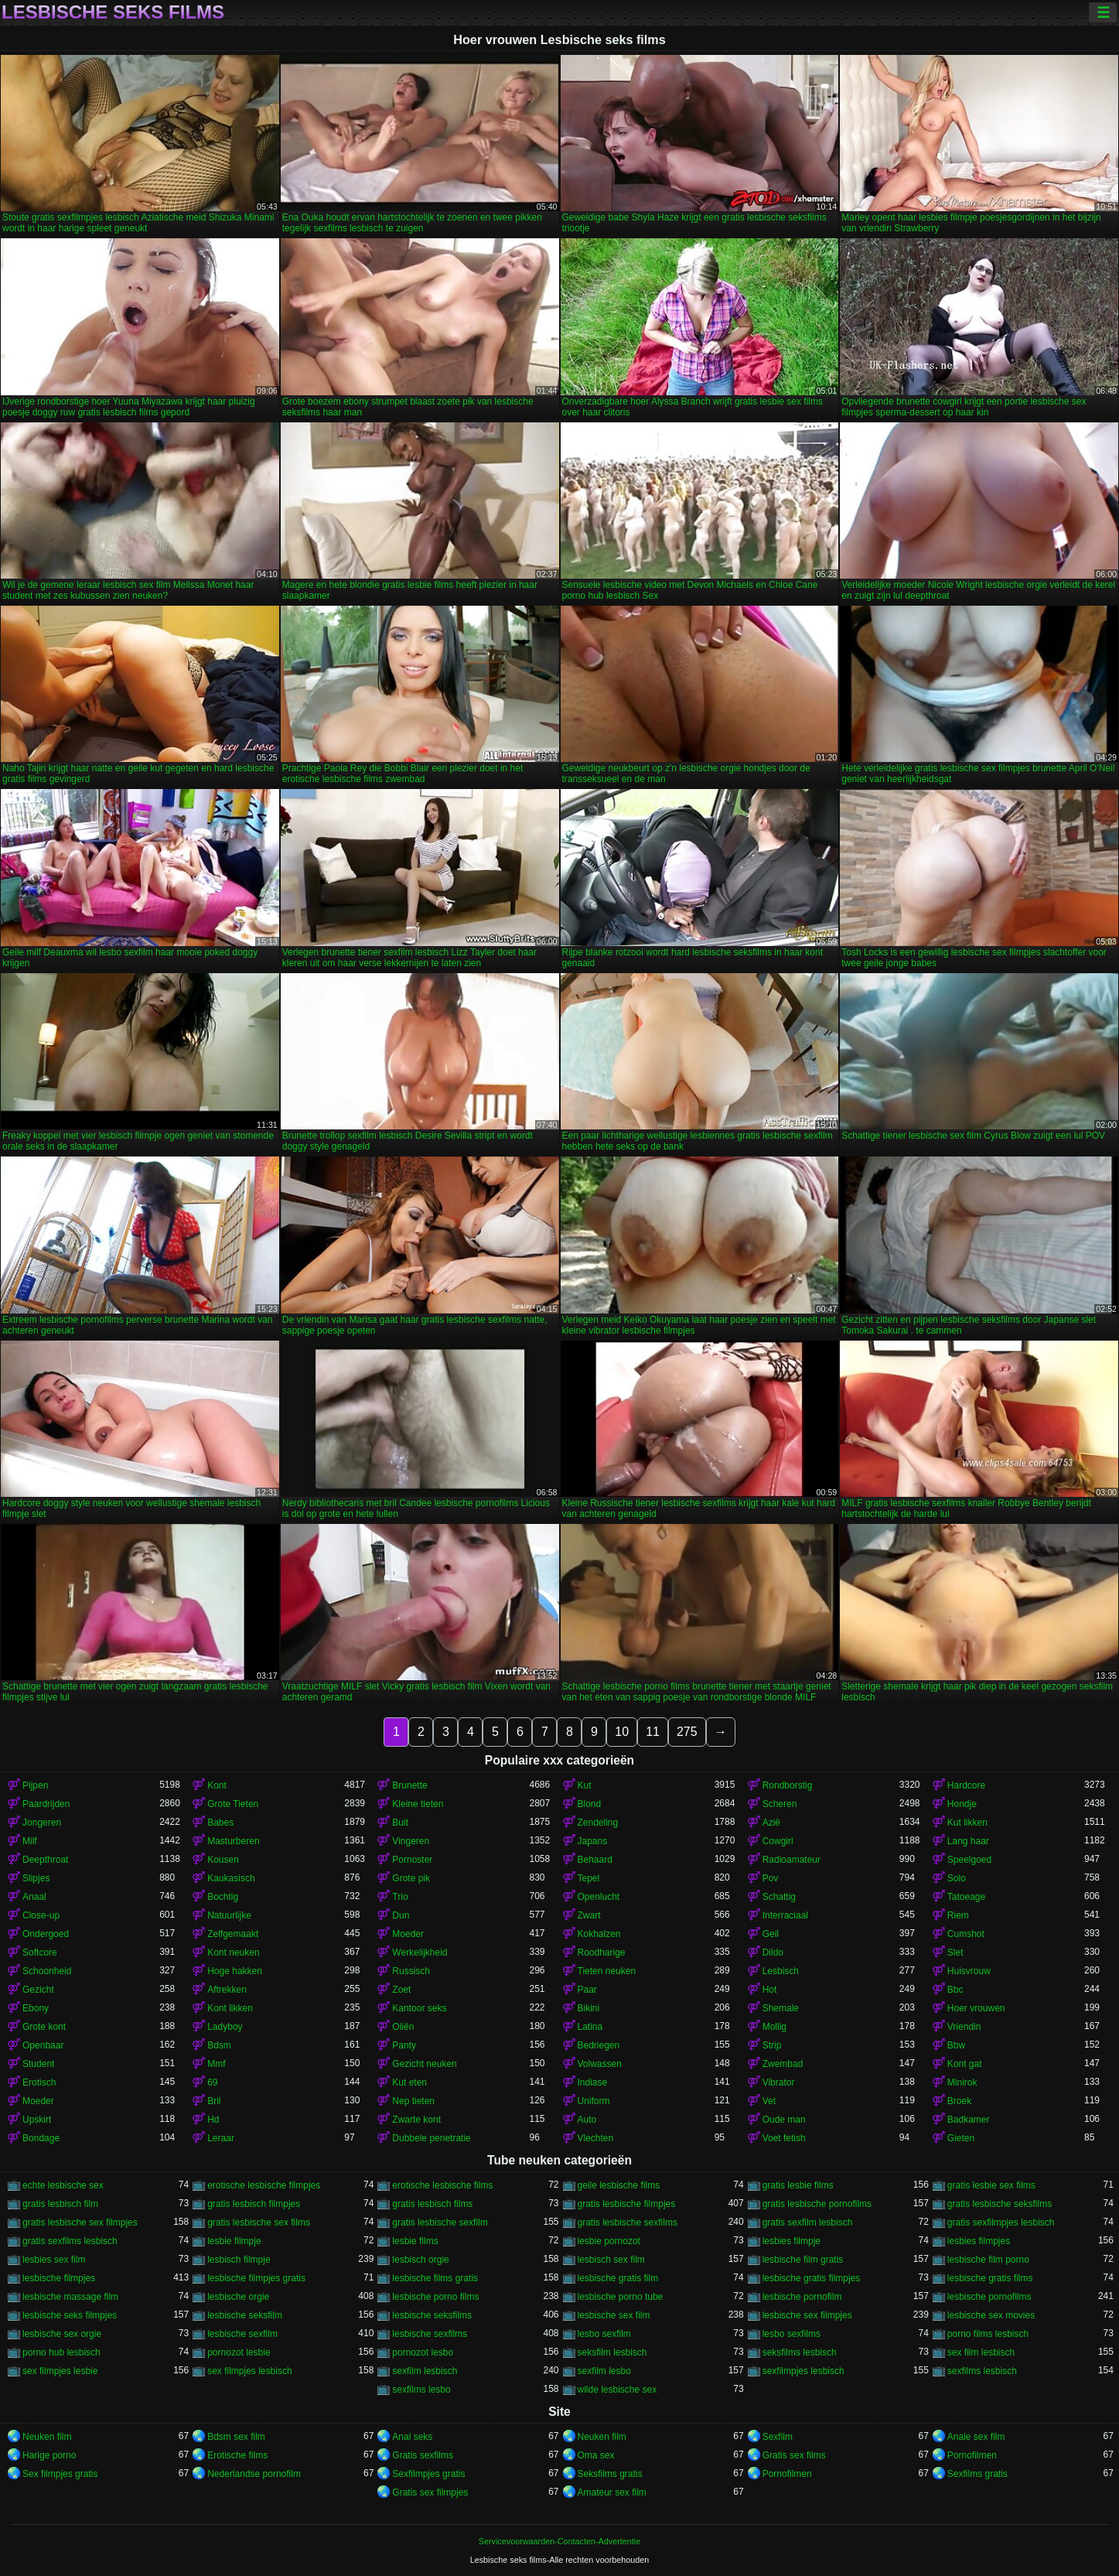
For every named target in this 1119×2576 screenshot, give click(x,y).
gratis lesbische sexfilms (627, 2222)
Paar (587, 1989)
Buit (400, 1822)
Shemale (780, 2008)
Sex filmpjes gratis (59, 2473)
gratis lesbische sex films (258, 2222)
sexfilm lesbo (604, 2371)
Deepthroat (45, 1859)
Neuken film (46, 2436)
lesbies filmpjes (978, 2241)
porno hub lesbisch (61, 2352)
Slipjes (35, 1878)
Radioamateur (791, 1859)
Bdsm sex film (236, 2436)
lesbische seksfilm (244, 2315)
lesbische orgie (238, 2296)
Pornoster (412, 1859)
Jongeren (41, 1822)
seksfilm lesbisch (612, 2352)
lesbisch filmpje (238, 2259)
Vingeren (410, 1841)
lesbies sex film (53, 2259)
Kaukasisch (230, 1878)
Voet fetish (784, 2138)
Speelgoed (969, 1859)
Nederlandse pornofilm (254, 2473)
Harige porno (49, 2455)
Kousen (223, 1859)
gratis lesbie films (798, 2185)
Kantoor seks (419, 2008)
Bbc (955, 1989)
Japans (593, 1841)
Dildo (772, 1952)
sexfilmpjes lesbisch (803, 2371)
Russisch (411, 1971)
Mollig (774, 2026)
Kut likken (967, 1822)
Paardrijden (46, 1804)
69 (212, 2082)
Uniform (594, 2101)
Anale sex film (976, 2436)
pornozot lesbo (422, 2352)
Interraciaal (785, 1915)
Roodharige (602, 1952)
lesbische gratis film (618, 2278)
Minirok (962, 2082)
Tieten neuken (607, 1971)
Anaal (34, 1896)
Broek (959, 2101)
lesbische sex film (614, 2315)
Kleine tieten (417, 1804)
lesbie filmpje (234, 2241)
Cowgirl (777, 1841)
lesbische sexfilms (429, 2333)
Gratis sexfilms (422, 2455)
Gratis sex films (794, 2455)
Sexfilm (777, 2436)
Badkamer (968, 2119)
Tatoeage (966, 1896)
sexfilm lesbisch (424, 2371)
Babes (220, 1822)
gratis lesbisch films (432, 2203)
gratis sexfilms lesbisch (70, 2241)
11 (653, 1731)
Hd (213, 2119)
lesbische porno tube (621, 2296)
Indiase (593, 2082)
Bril (213, 2101)
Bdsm (219, 2045)
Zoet (401, 1989)
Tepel (589, 1878)
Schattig (779, 1896)
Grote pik (411, 1878)
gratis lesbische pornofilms (817, 2203)
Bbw (956, 2045)
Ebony (35, 2008)
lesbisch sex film (611, 2259)
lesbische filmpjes (58, 2278)
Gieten (960, 2138)
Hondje (962, 1804)
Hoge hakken (234, 1971)
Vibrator (778, 2082)
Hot (769, 1989)
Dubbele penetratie (431, 2138)
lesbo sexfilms (791, 2333)
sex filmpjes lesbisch (249, 2371)
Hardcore (966, 1785)
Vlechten (596, 2138)
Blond (590, 1804)
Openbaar (42, 2045)
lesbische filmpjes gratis (256, 2278)
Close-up (41, 1915)
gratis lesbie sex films (991, 2185)
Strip (772, 2045)
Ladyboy (224, 2026)
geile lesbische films (619, 2185)
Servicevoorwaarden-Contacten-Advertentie (559, 2541)
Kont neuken (233, 1952)
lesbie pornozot (609, 2241)
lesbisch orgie (420, 2259)
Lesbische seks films (113, 12)
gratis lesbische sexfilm (439, 2222)
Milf (29, 1841)
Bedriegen (599, 2045)
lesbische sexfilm (242, 2333)
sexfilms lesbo (421, 2389)
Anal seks (412, 2436)
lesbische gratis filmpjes (811, 2278)
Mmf (216, 2063)
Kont (217, 1785)
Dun (400, 1915)
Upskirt (36, 2119)
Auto (587, 2119)
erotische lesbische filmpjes (263, 2185)
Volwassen (600, 2063)
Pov (770, 1878)
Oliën (403, 2026)
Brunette (409, 1785)
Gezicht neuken (424, 2063)
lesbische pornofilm (802, 2296)
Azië (771, 1822)
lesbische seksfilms (432, 2315)
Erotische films (237, 2455)
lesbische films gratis (435, 2278)
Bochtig (222, 1896)
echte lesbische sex (63, 2185)
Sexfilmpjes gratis (428, 2473)
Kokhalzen (599, 1934)
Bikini (589, 2008)
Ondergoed (45, 1934)
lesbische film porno (988, 2259)
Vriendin (964, 2026)
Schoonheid (46, 1971)
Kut (585, 1785)
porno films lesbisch (988, 2333)
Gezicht (38, 1989)
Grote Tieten (232, 1804)
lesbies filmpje (791, 2241)
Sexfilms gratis (977, 2473)
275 (687, 1731)
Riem (958, 1915)
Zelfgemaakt (232, 1934)
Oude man (784, 2119)
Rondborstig (787, 1785)
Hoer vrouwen (976, 2008)
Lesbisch (780, 1971)
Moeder (408, 1934)
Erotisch (39, 2082)
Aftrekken (227, 1989)
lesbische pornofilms (989, 2296)
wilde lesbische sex (617, 2389)
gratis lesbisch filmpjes (253, 2203)
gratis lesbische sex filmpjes (80, 2222)
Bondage (41, 2138)
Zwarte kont (416, 2119)
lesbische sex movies (991, 2315)
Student (38, 2063)
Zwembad (782, 2063)
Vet (769, 2101)
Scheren (779, 1804)
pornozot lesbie (238, 2352)
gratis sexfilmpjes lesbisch (1001, 2222)
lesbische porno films (435, 2296)
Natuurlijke (229, 1915)
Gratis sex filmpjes (430, 2492)
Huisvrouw (969, 1971)
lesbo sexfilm (604, 2333)
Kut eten (409, 2082)
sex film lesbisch (981, 2352)
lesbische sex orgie (61, 2333)
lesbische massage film (70, 2296)
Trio (400, 1896)
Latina (590, 2026)
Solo (956, 1878)
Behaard (595, 1859)
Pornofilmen (972, 2455)
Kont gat (964, 2063)
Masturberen (233, 1841)
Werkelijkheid (419, 1952)
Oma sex (596, 2455)
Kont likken (230, 2008)
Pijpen (35, 1785)
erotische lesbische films (442, 2185)
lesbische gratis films (990, 2278)
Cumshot (965, 1934)
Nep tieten (413, 2101)
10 (622, 1731)
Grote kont (44, 2026)
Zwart (589, 1915)
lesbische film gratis (803, 2259)
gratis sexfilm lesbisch (807, 2222)
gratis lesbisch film (60, 2203)
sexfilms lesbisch (982, 2371)
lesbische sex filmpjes (807, 2315)
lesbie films (415, 2241)
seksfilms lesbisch (799, 2352)
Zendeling (598, 1822)
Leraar (220, 2138)
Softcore (39, 1952)
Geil (770, 1934)
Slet (955, 1952)
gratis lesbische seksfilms (999, 2203)
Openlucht (599, 1896)
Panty (404, 2045)
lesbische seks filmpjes (69, 2315)
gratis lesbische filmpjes (627, 2203)
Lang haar (968, 1841)
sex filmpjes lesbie (59, 2371)
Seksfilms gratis (610, 2473)
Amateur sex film (612, 2492)
